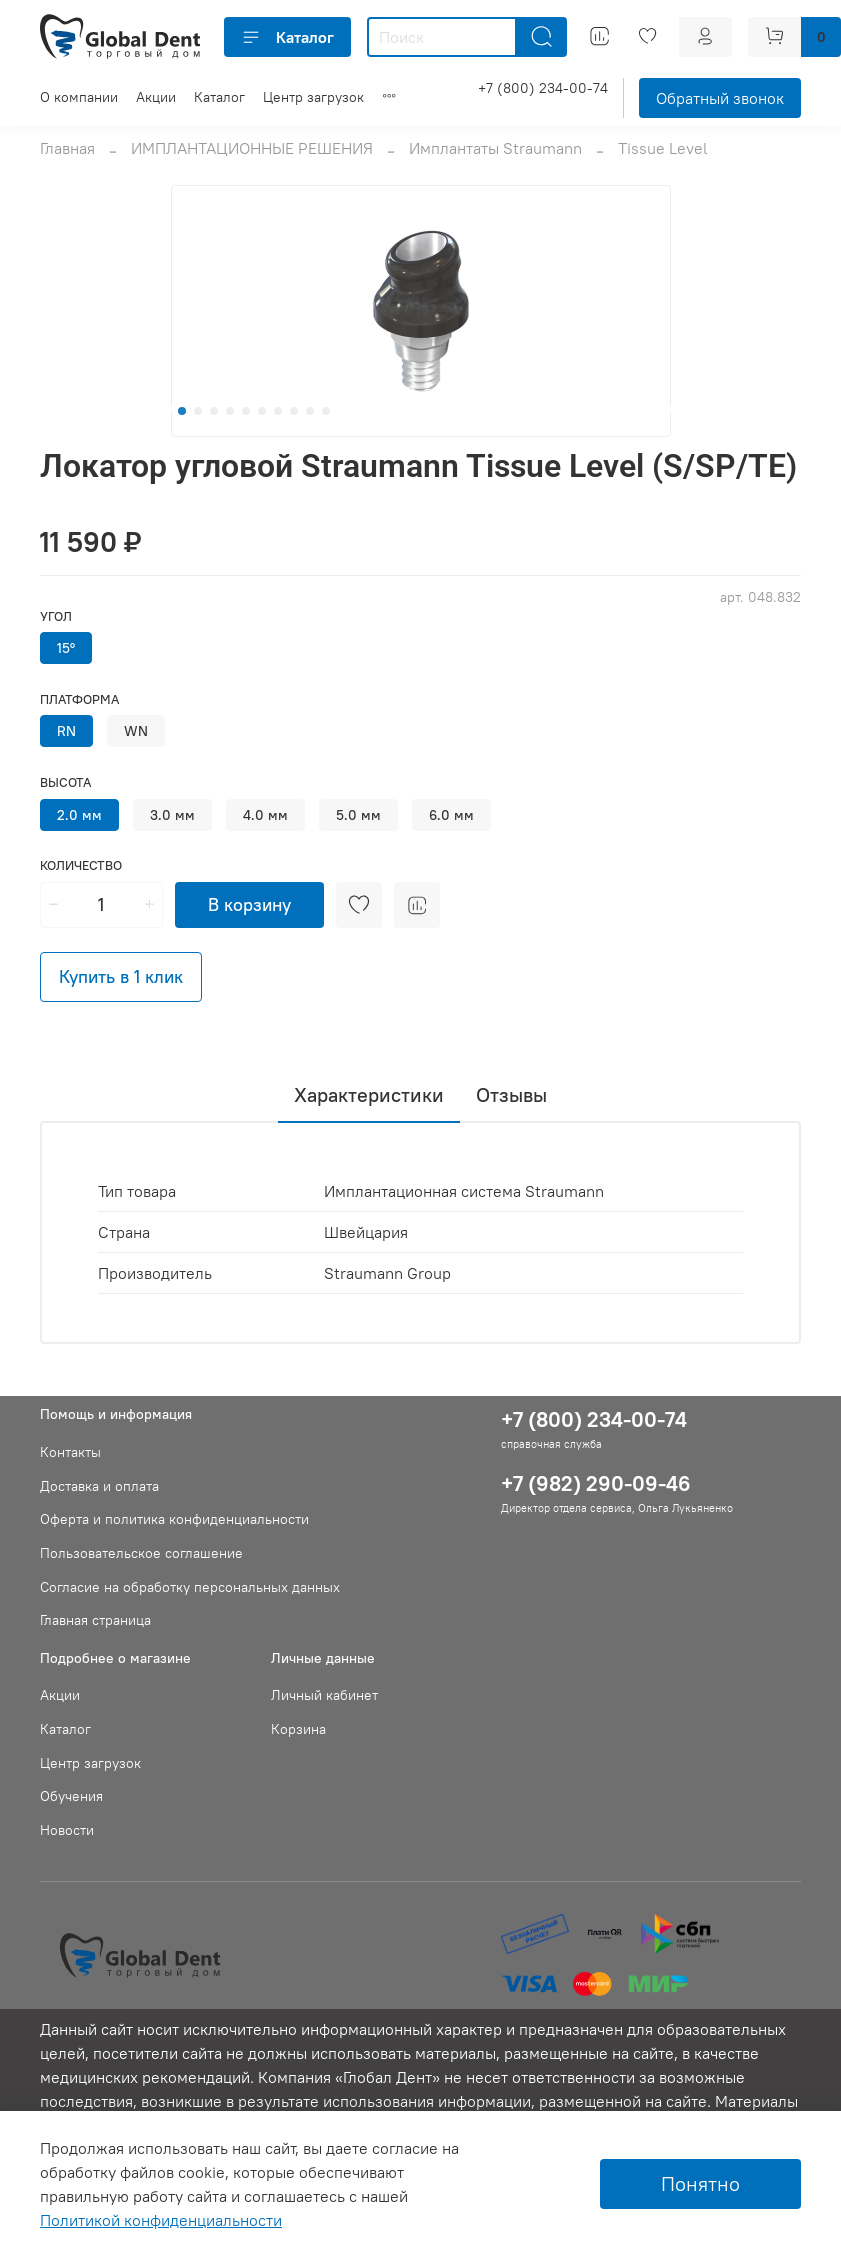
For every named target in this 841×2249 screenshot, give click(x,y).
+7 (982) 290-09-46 (596, 1483)
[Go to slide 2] (198, 411)
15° (66, 648)
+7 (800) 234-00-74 (543, 88)
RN (66, 731)
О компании (79, 97)
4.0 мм (265, 815)
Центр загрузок (313, 97)
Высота (65, 782)
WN (136, 731)
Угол (56, 616)
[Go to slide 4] (230, 411)
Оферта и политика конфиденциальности (174, 1519)
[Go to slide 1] (182, 411)
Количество (81, 865)
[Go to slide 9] (310, 411)
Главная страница (95, 1620)
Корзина (298, 1729)
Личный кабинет (324, 1695)
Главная (67, 148)
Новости (67, 1830)
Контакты (70, 1452)
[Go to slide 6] (262, 411)
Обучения (71, 1796)
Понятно (700, 2183)
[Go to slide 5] (246, 411)
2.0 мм (79, 815)
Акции (156, 97)
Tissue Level (663, 148)
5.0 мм (358, 815)
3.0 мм (172, 815)
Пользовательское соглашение (141, 1553)
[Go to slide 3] (214, 411)
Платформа (79, 699)
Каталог (287, 37)
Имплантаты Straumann (495, 148)
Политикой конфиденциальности (161, 2220)
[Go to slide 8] (294, 411)
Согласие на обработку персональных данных (190, 1587)
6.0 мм (451, 815)
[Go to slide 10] (326, 411)
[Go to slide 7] (278, 411)
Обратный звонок (720, 98)
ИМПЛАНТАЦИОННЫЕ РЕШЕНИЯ (252, 148)
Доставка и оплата (99, 1486)
